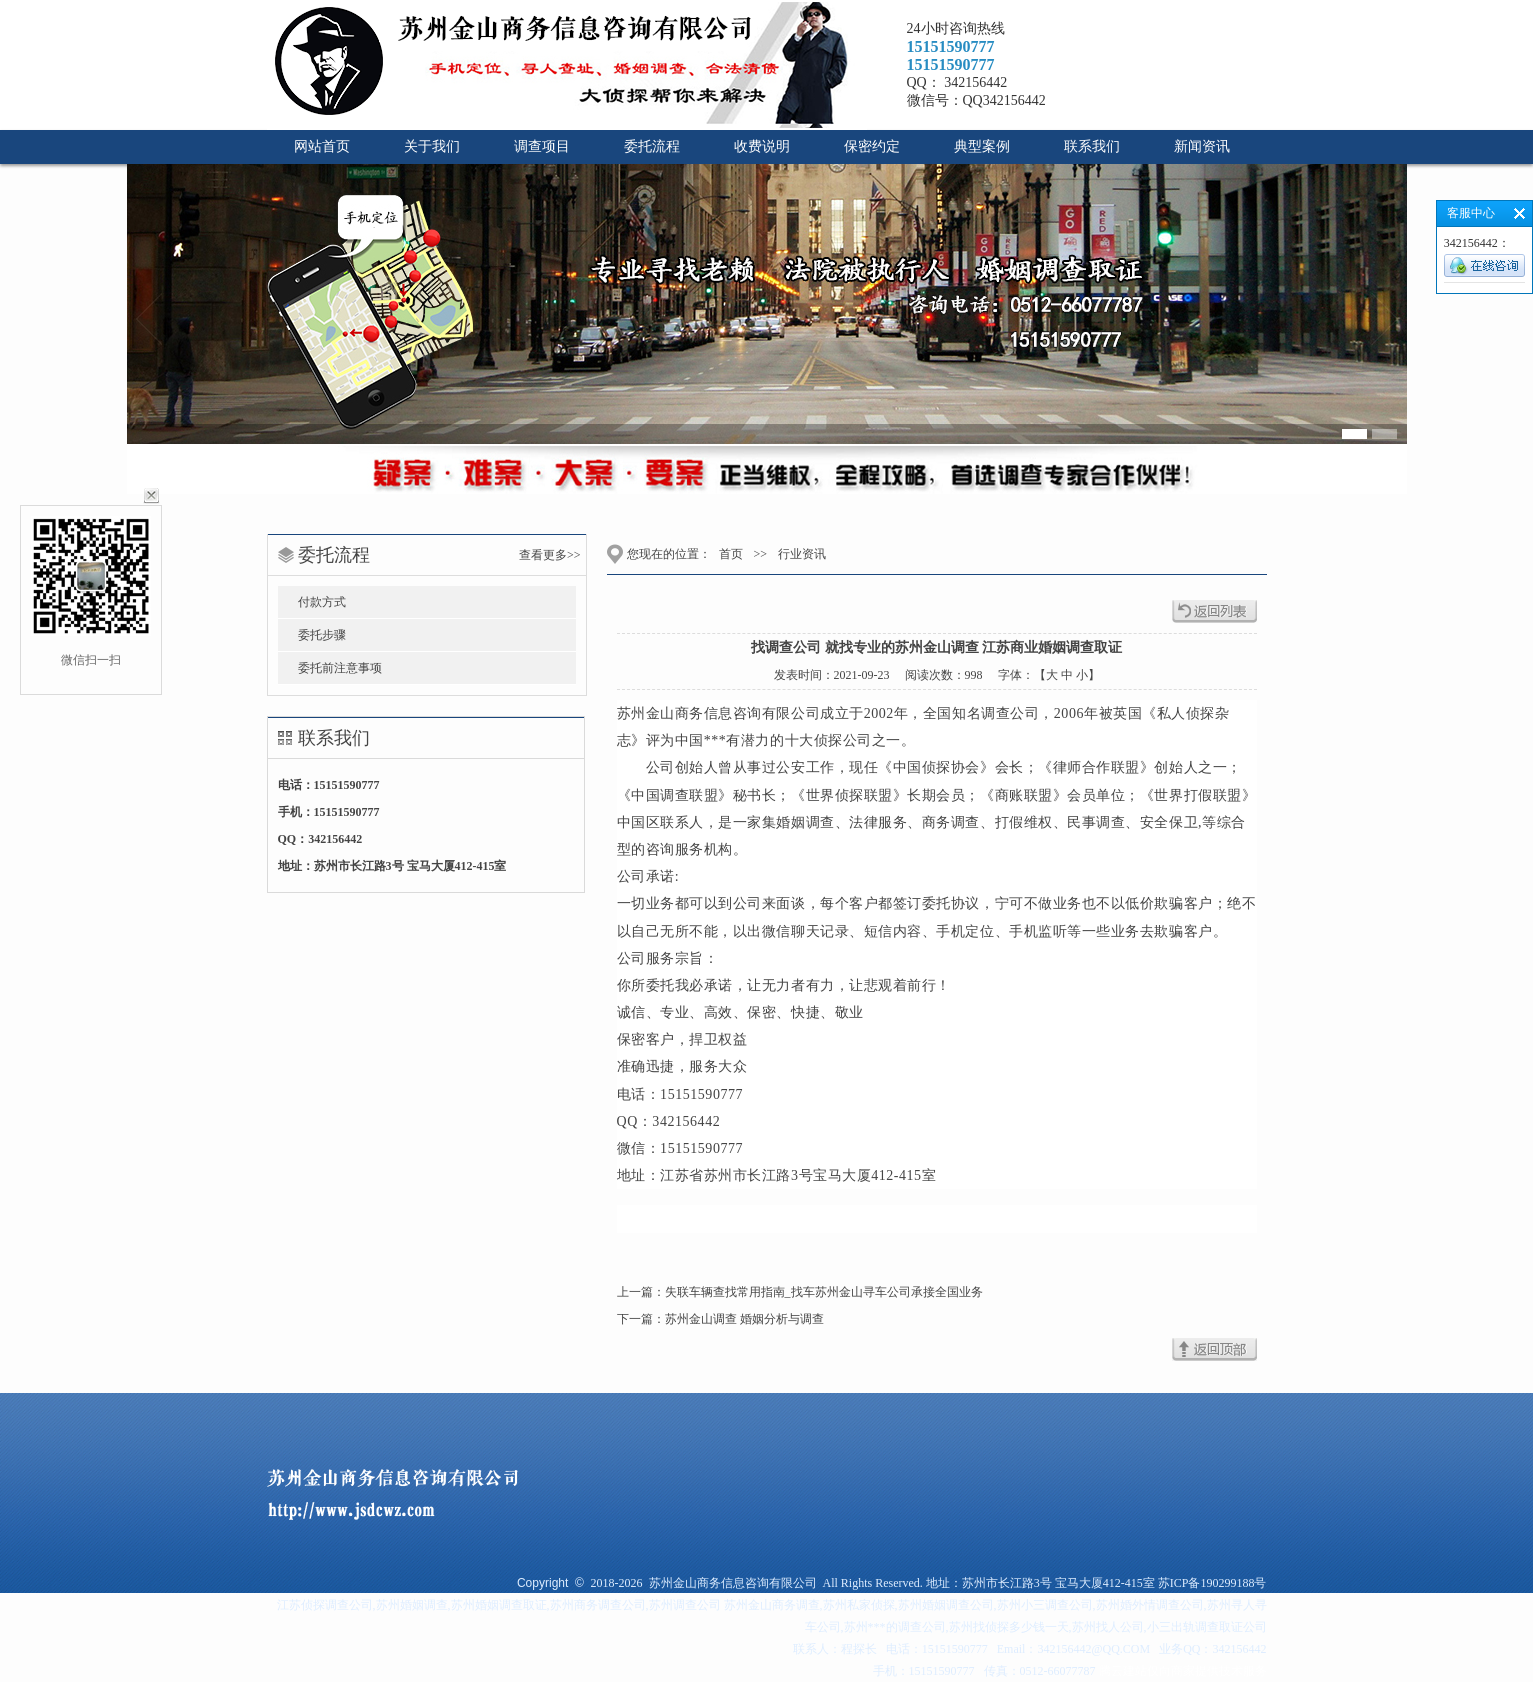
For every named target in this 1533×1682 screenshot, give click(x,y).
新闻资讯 (1202, 146)
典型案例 (982, 146)
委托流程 (652, 146)
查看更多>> (550, 555)
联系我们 (1092, 146)
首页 (731, 554)
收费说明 (762, 146)
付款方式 (322, 602)
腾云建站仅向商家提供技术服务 (1183, 1671)
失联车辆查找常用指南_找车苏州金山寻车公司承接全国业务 (824, 1292)
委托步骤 (322, 635)
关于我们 (432, 146)
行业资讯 (800, 554)
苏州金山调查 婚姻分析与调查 (744, 1319)
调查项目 (542, 146)
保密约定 (872, 146)
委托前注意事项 (340, 668)
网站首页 (322, 146)
